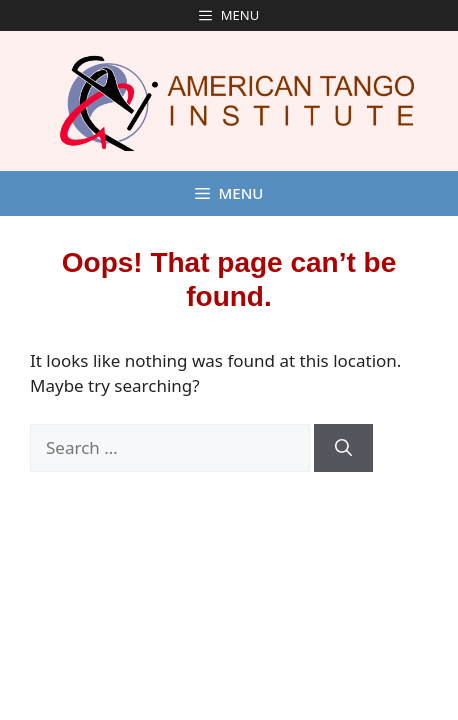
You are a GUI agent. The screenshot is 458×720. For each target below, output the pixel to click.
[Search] (343, 448)
